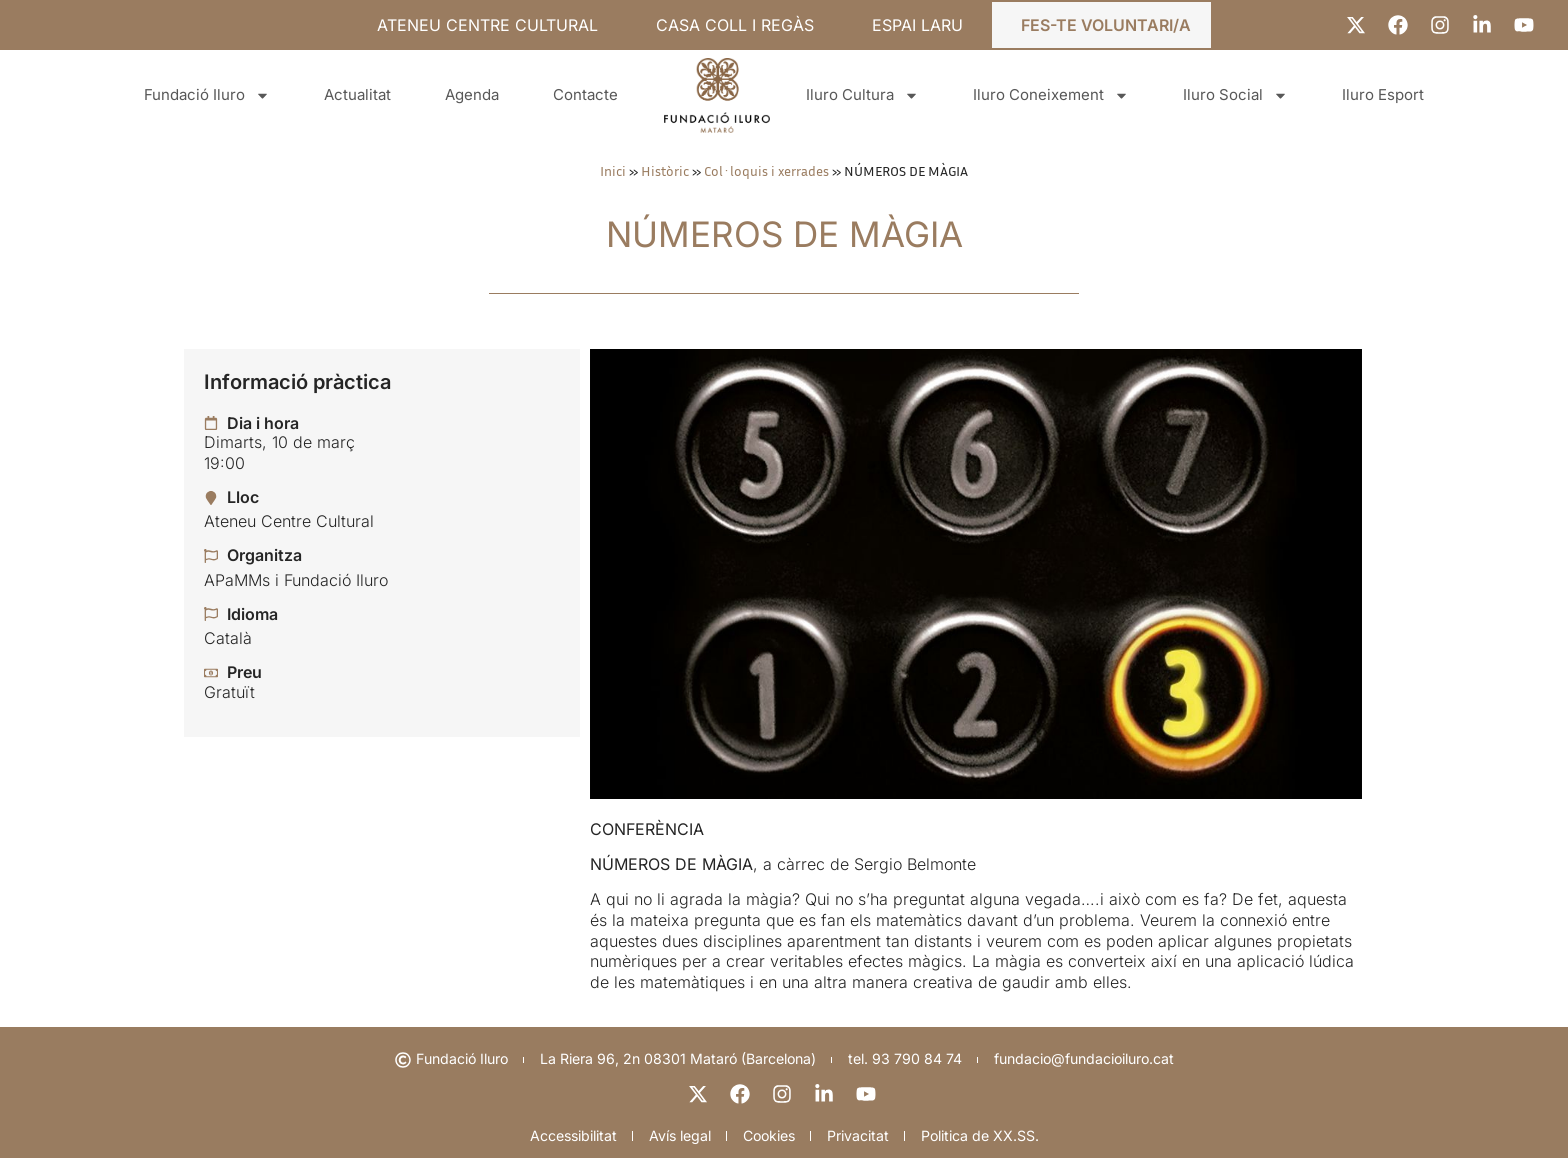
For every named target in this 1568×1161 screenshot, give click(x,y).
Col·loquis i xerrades (766, 171)
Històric (665, 171)
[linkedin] (826, 1095)
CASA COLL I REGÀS (735, 25)
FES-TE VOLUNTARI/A (1106, 25)
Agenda (472, 94)
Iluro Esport (1383, 94)
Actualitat (357, 94)
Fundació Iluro (207, 95)
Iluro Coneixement (1051, 95)
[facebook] (742, 1095)
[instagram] (784, 1095)
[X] (700, 1095)
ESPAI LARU (917, 25)
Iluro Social (1235, 95)
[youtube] (868, 1095)
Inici (613, 171)
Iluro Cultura (862, 95)
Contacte (585, 94)
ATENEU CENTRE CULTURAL (487, 25)
